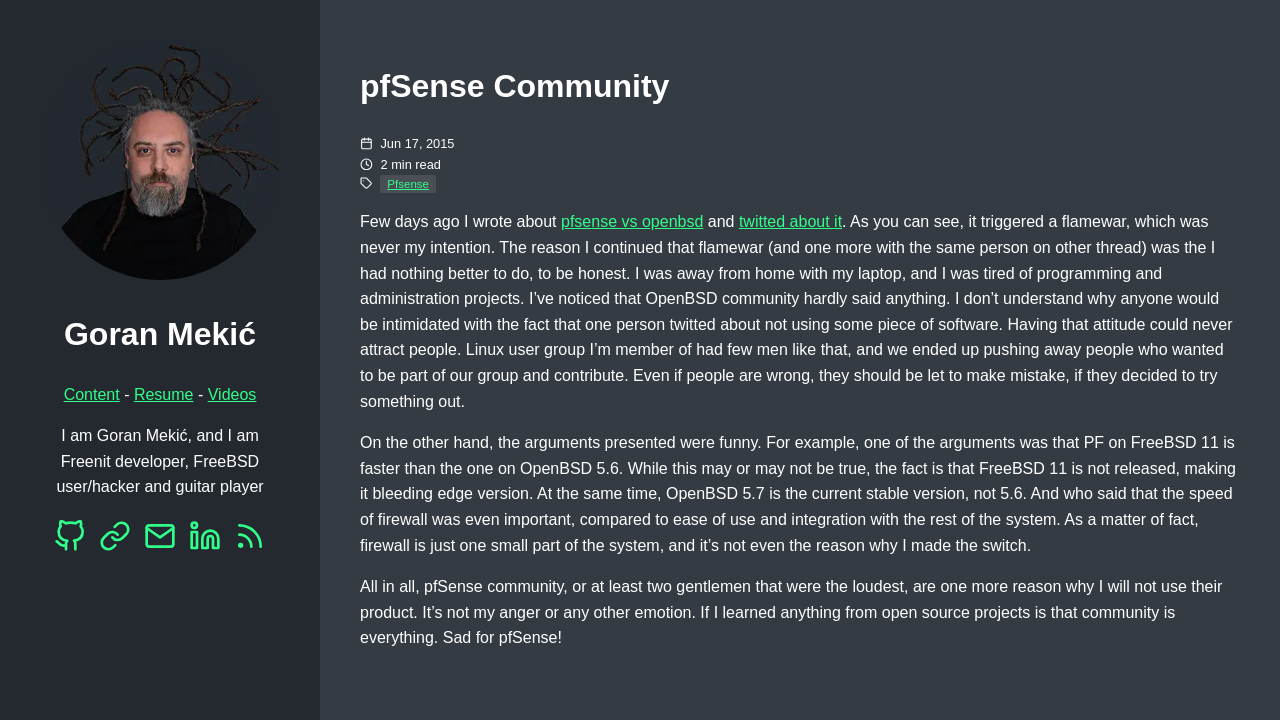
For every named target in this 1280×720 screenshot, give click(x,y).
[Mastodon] (115, 541)
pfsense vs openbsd (632, 221)
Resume (164, 394)
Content (92, 394)
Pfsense (408, 184)
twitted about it (790, 221)
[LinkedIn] (205, 541)
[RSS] (250, 541)
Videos (232, 394)
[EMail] (160, 541)
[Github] (70, 541)
